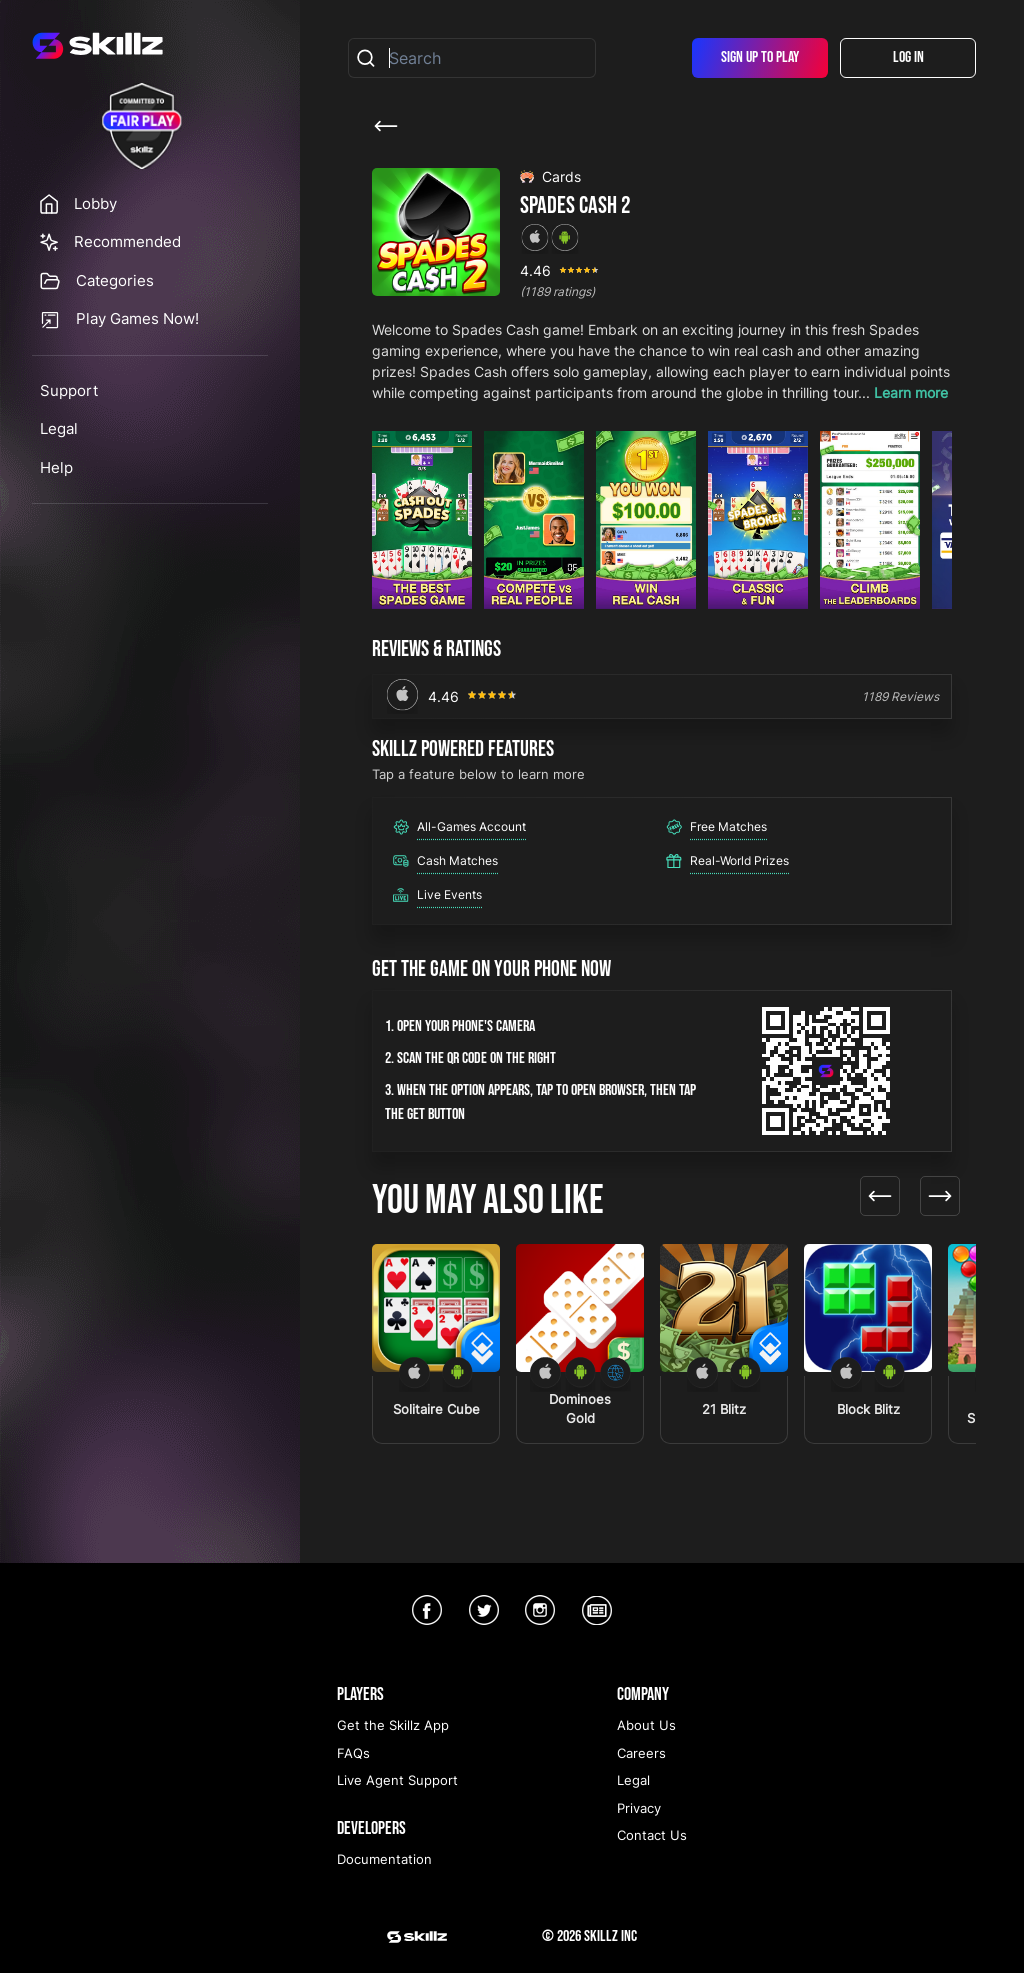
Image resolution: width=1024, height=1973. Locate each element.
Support (69, 390)
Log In (908, 57)
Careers (641, 1753)
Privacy (639, 1808)
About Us (646, 1725)
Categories (115, 280)
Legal (59, 428)
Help (56, 467)
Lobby (95, 203)
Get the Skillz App (393, 1725)
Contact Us (652, 1835)
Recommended (127, 241)
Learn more (911, 392)
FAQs (353, 1753)
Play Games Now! (137, 318)
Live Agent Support (397, 1780)
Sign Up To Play (760, 57)
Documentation (384, 1859)
